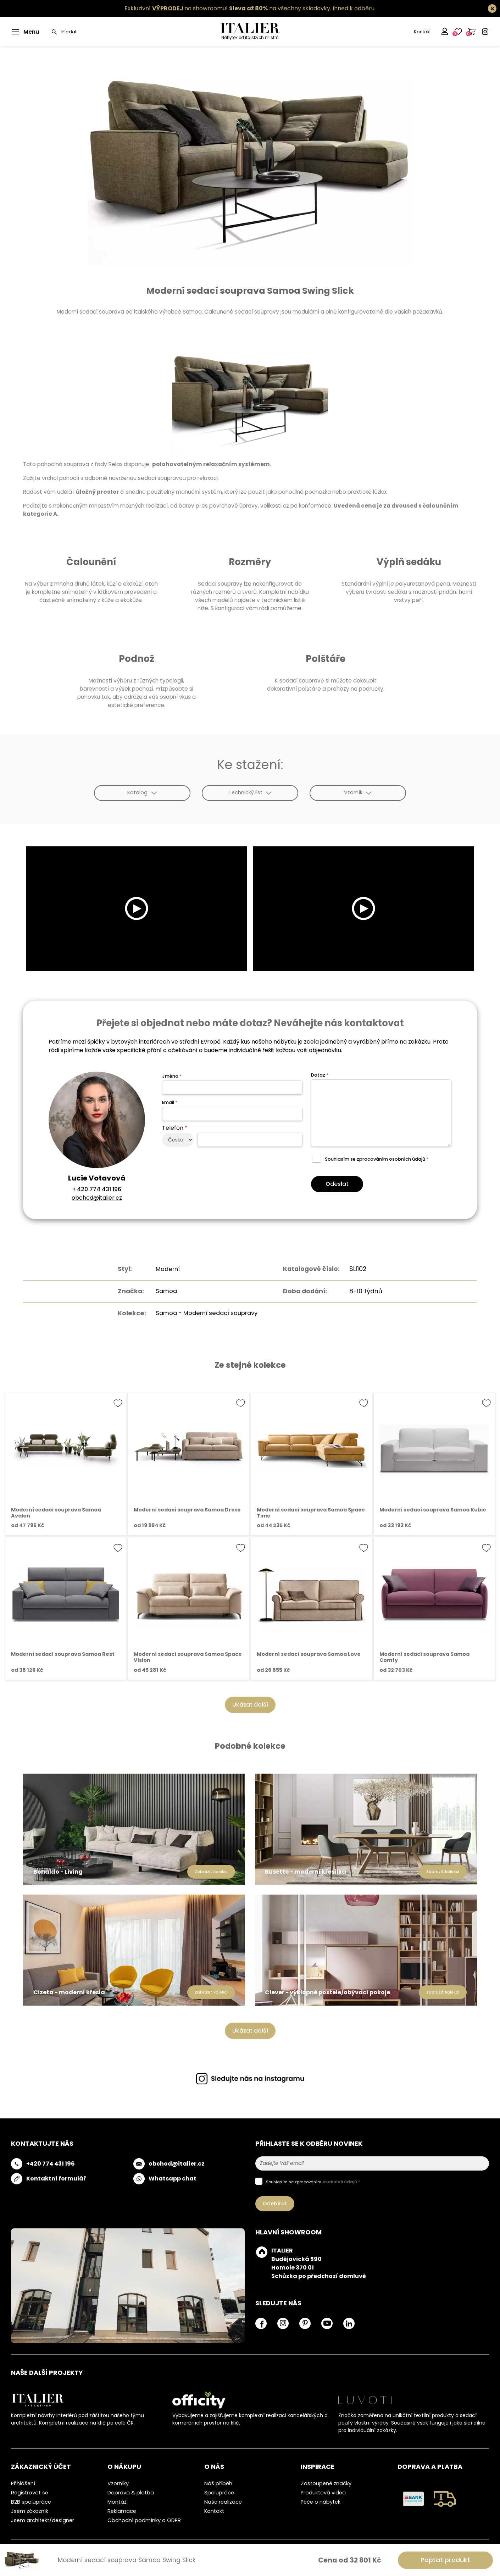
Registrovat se (29, 2492)
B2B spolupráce (31, 2501)
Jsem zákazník (29, 2510)
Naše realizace (223, 2501)
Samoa (163, 1291)
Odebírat (275, 2202)
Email (169, 1102)
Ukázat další (250, 1704)
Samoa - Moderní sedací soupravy (206, 1312)
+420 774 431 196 (97, 1189)
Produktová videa (323, 2492)
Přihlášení (23, 2483)
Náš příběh (218, 2483)
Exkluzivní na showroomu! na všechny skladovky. (227, 8)
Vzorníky (118, 2483)
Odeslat (337, 1184)
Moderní (164, 1269)
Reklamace (121, 2510)
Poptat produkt (445, 2559)
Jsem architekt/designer (42, 2520)
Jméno (172, 1076)
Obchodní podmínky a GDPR (144, 2520)
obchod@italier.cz (97, 1198)
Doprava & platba (130, 2492)
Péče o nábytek (320, 2501)
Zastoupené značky (326, 2483)
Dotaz (319, 1075)
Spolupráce (219, 2492)
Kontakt (421, 32)
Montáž (117, 2501)
